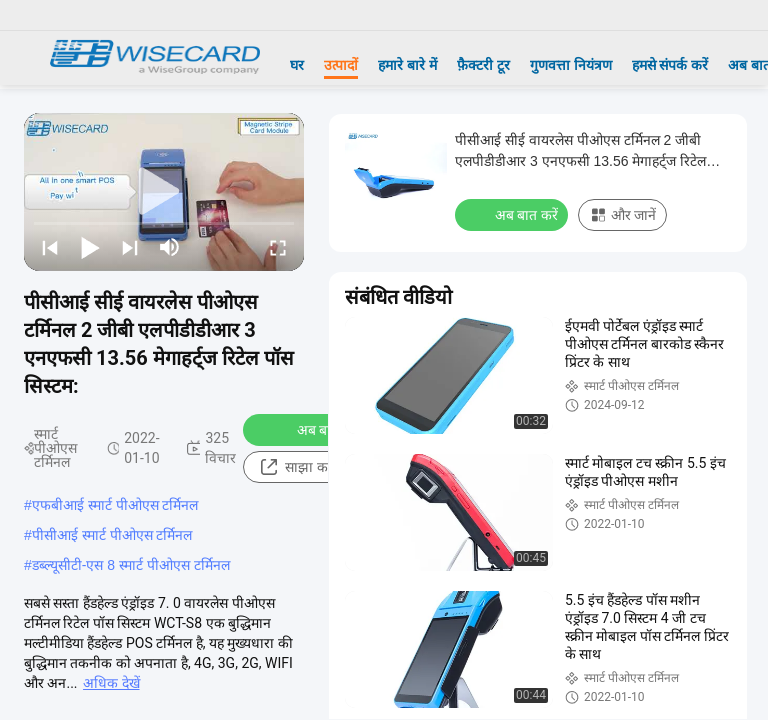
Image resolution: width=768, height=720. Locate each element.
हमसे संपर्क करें (670, 65)
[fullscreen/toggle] (278, 247)
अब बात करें (315, 429)
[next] (130, 247)
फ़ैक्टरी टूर (483, 65)
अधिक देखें (111, 683)
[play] (164, 192)
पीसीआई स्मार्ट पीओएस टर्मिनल (112, 535)
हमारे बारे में (407, 65)
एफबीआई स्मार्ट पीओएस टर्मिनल (115, 505)
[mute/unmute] (170, 247)
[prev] (50, 247)
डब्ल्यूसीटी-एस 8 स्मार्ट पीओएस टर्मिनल (131, 565)
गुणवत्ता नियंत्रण (571, 65)
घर (297, 65)
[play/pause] (90, 247)
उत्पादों (341, 65)
